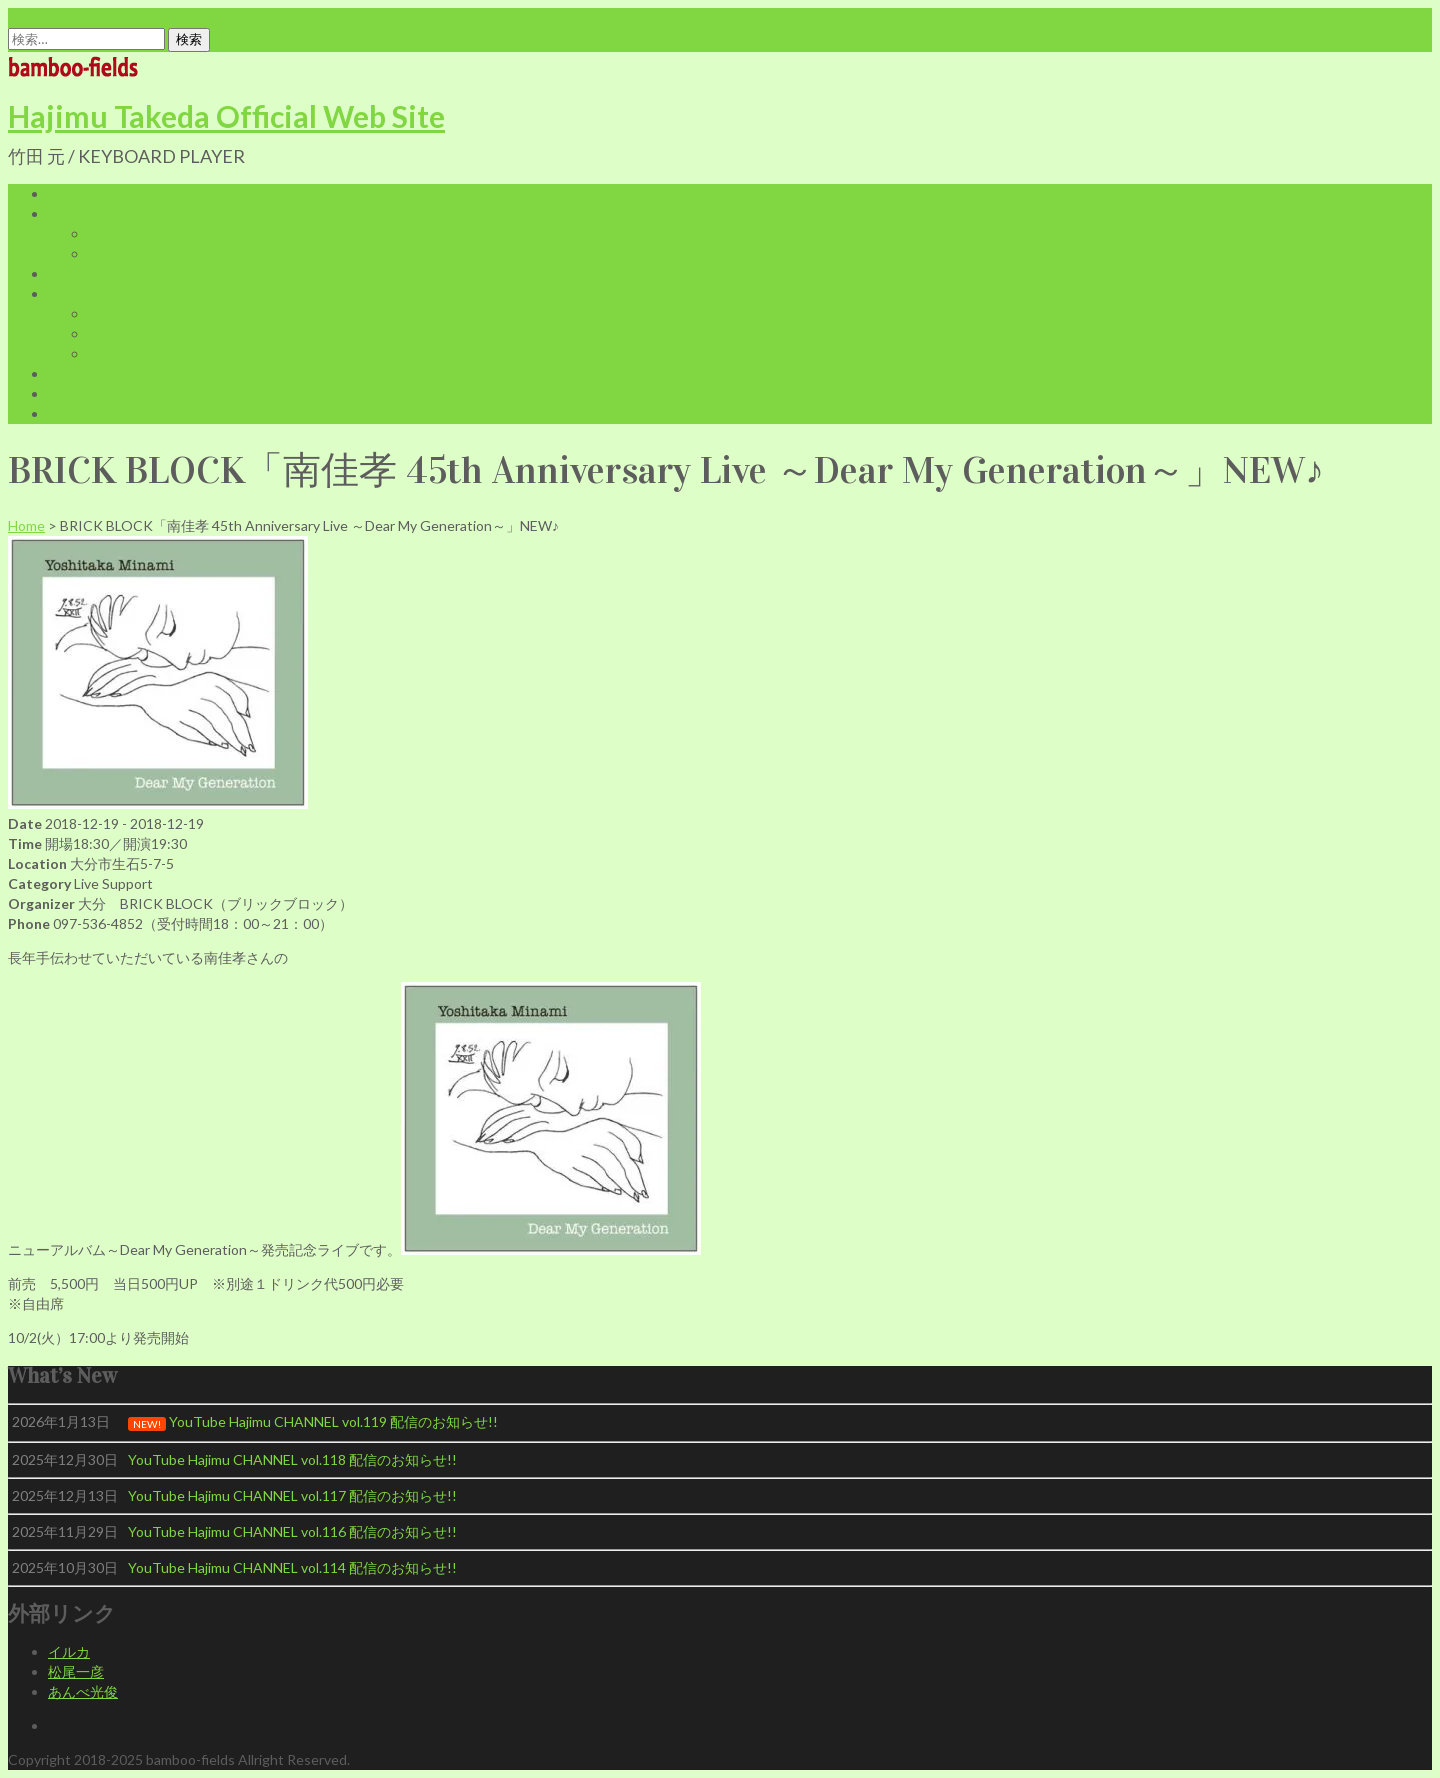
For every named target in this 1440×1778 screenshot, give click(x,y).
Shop (64, 293)
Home (66, 193)
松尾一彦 (76, 1671)
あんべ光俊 (83, 1691)
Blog (62, 373)
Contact (74, 413)
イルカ (69, 1651)
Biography (119, 233)
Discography (127, 253)
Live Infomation (96, 273)
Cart (102, 313)
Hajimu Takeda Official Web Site (226, 116)
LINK (64, 393)
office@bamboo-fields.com (91, 17)
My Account (126, 333)
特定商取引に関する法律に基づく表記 (207, 353)
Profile (68, 213)
